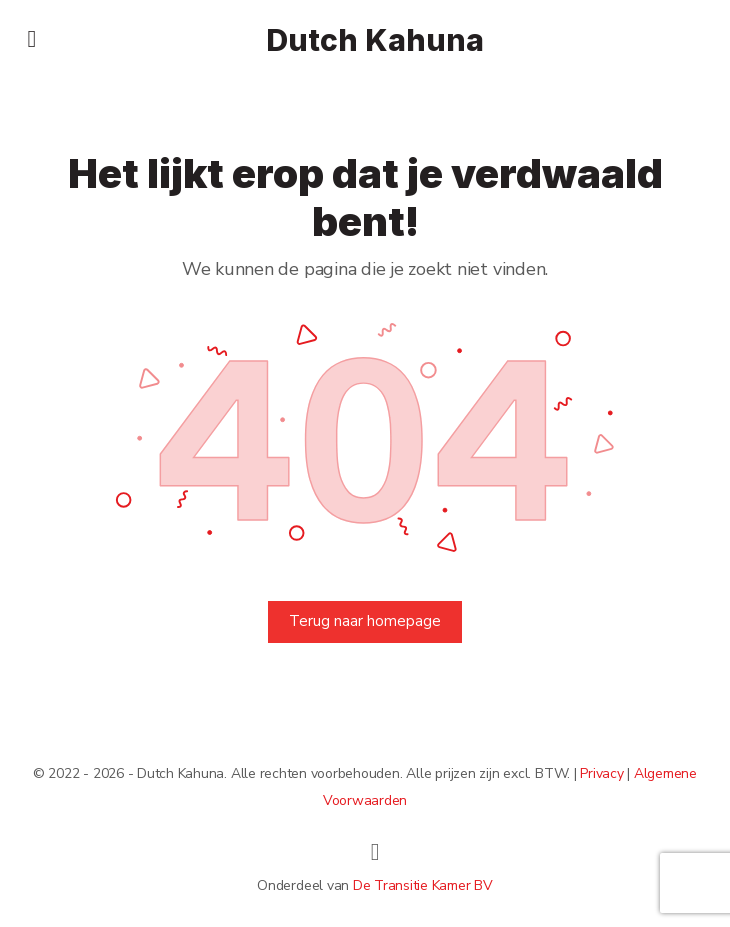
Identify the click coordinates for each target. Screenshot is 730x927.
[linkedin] (375, 852)
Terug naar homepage (365, 621)
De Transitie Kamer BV (423, 885)
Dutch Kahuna (375, 40)
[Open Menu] (32, 38)
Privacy (601, 773)
